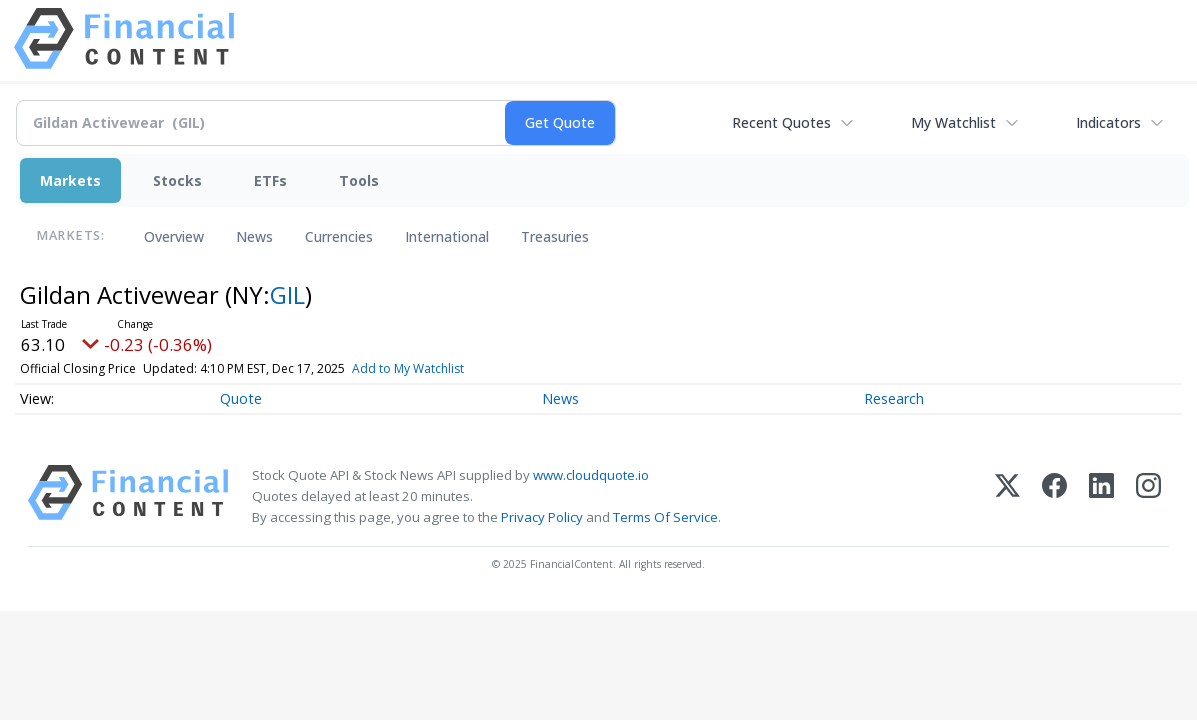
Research (894, 398)
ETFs (270, 180)
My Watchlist (953, 122)
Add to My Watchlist (408, 368)
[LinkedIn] (1101, 496)
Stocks (177, 180)
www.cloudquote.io (591, 475)
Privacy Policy (542, 517)
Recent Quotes (781, 122)
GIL (287, 294)
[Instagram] (1148, 496)
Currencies (339, 236)
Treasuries (555, 236)
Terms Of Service (665, 517)
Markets (70, 180)
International (447, 236)
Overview (174, 236)
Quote (241, 398)
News (254, 236)
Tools (359, 180)
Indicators (1108, 122)
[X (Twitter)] (1007, 496)
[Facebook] (1054, 496)
